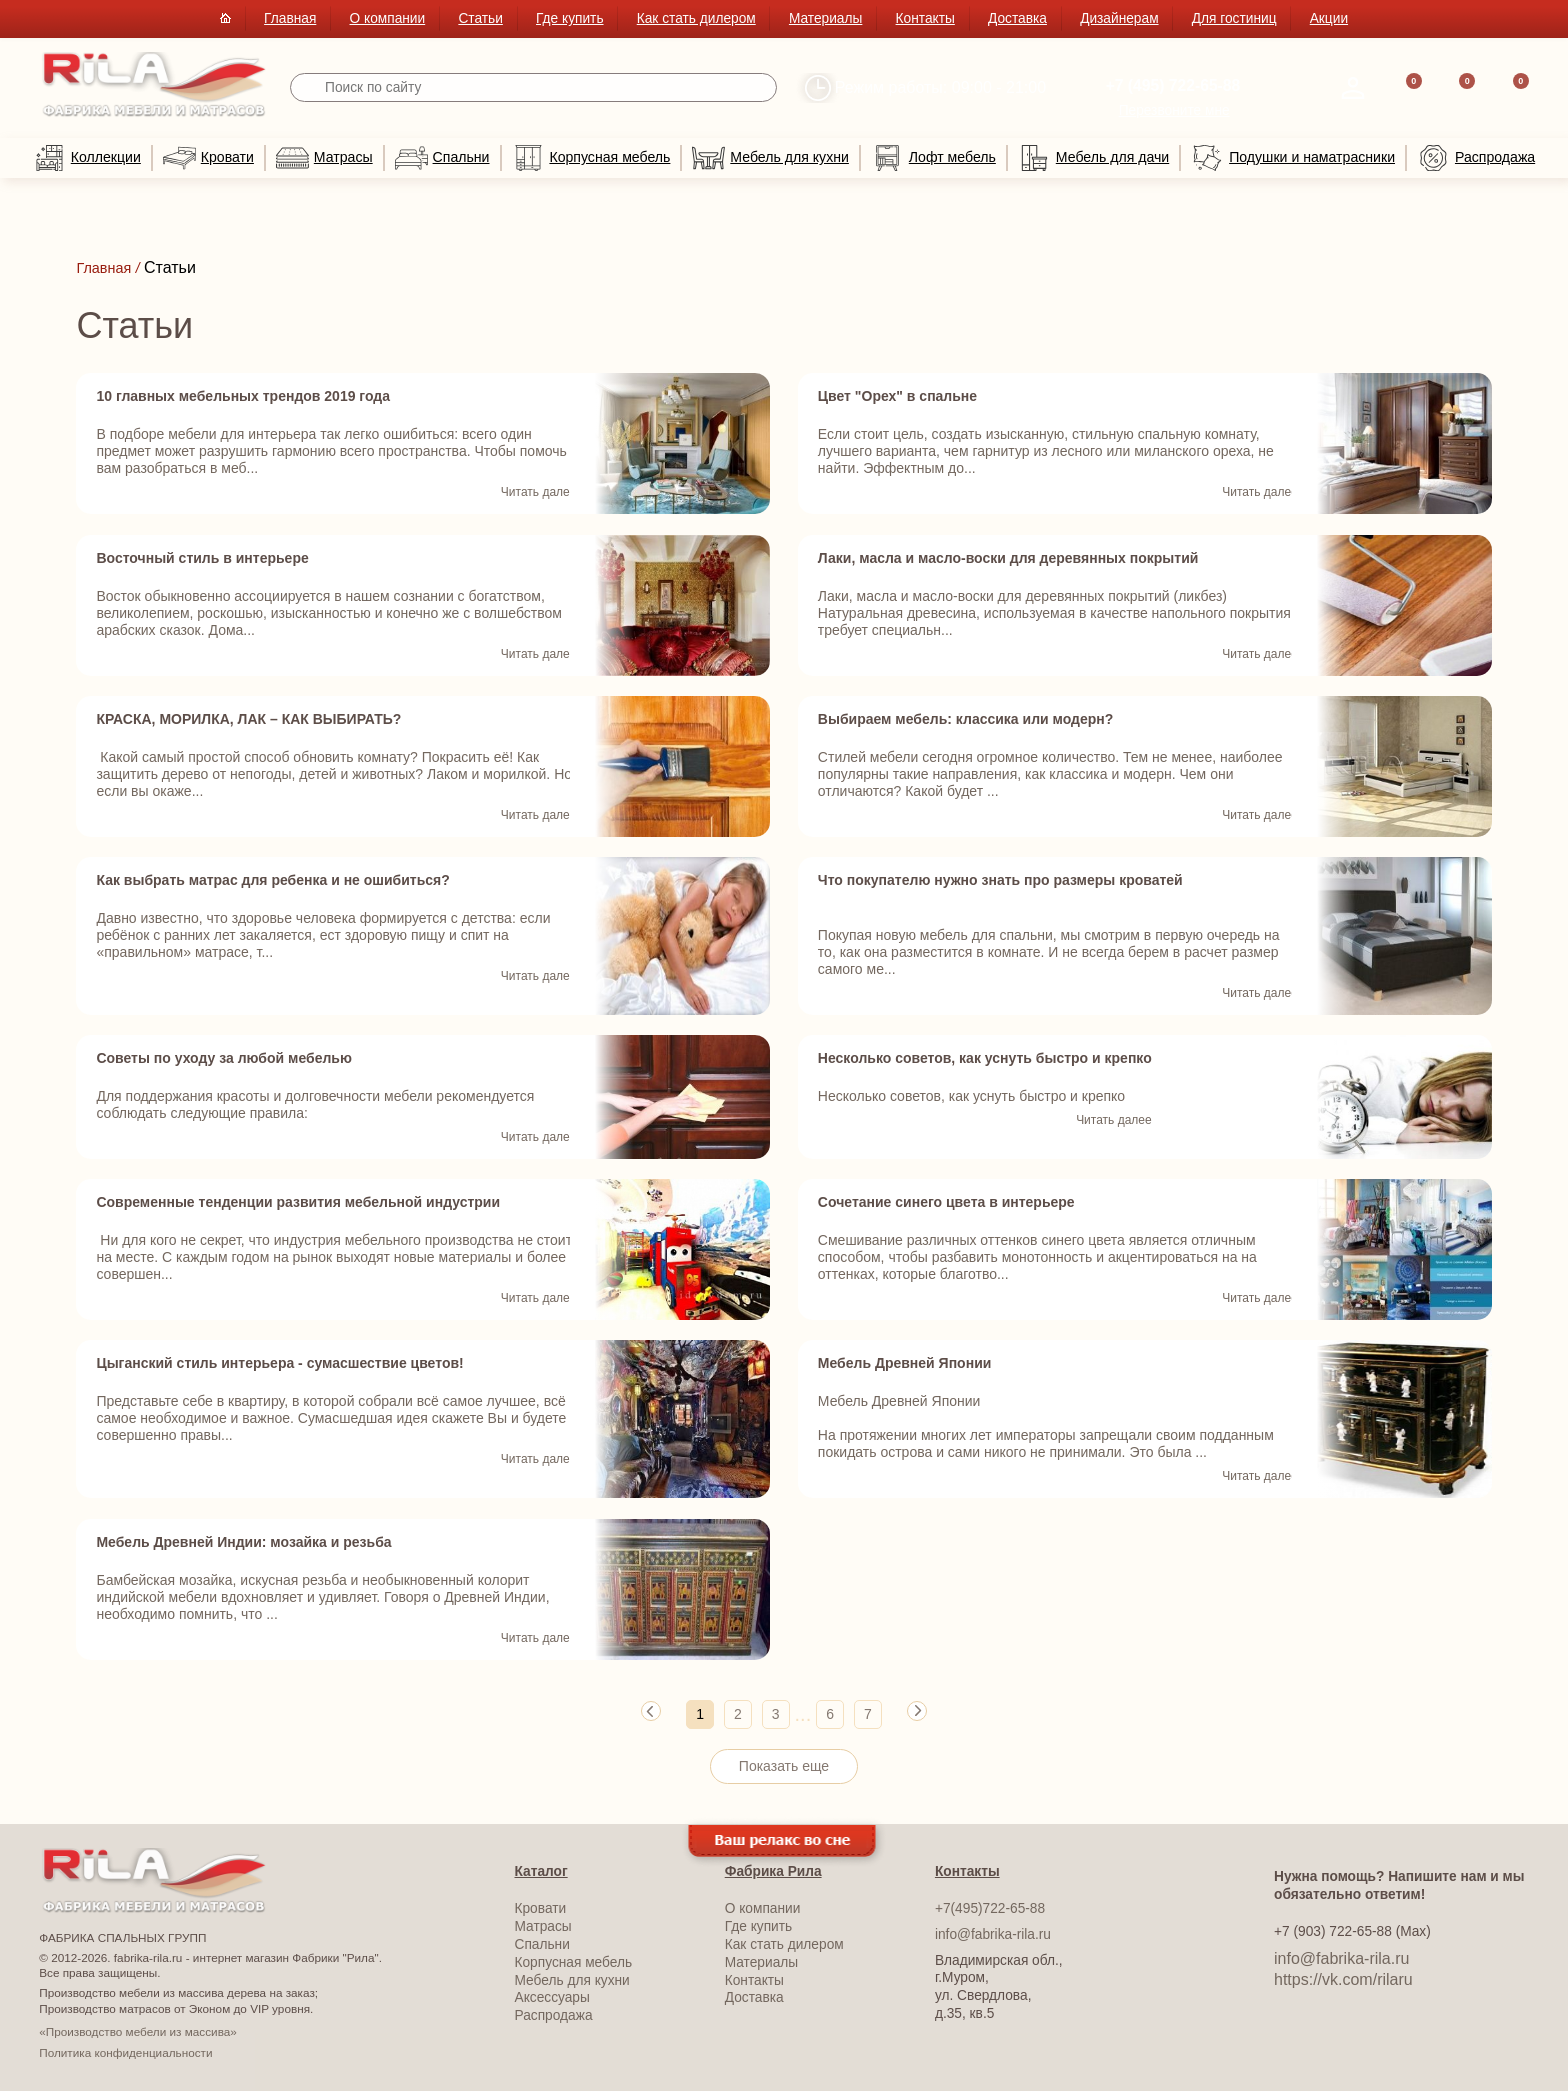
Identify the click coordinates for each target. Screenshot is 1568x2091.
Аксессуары (552, 1996)
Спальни (442, 158)
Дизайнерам (1119, 18)
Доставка (1017, 18)
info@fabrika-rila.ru (993, 1933)
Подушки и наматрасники (1293, 158)
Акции (1329, 18)
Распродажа (1476, 158)
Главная (290, 18)
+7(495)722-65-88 (990, 1907)
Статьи (480, 18)
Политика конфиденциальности (125, 2050)
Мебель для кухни (770, 158)
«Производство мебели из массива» (138, 2030)
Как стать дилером (696, 18)
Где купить (570, 18)
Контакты (925, 18)
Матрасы (324, 158)
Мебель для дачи (1093, 158)
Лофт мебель (933, 158)
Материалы (825, 18)
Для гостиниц (1234, 18)
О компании (388, 18)
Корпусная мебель (591, 158)
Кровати (208, 158)
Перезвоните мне (1174, 110)
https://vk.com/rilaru (1343, 1978)
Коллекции (87, 158)
